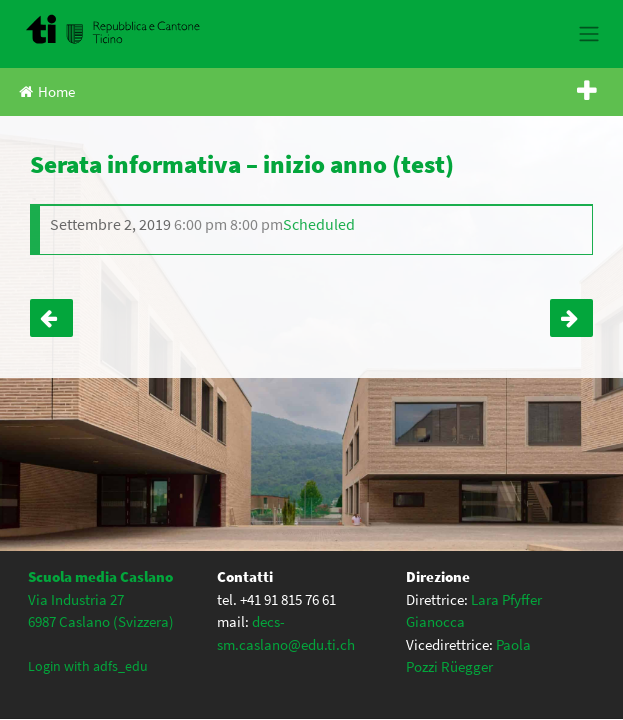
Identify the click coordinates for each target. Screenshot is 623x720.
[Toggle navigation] (588, 34)
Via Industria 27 (76, 599)
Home (47, 91)
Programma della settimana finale (51, 318)
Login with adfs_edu (88, 666)
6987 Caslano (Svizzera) (101, 621)
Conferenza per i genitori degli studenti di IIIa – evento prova (571, 318)
